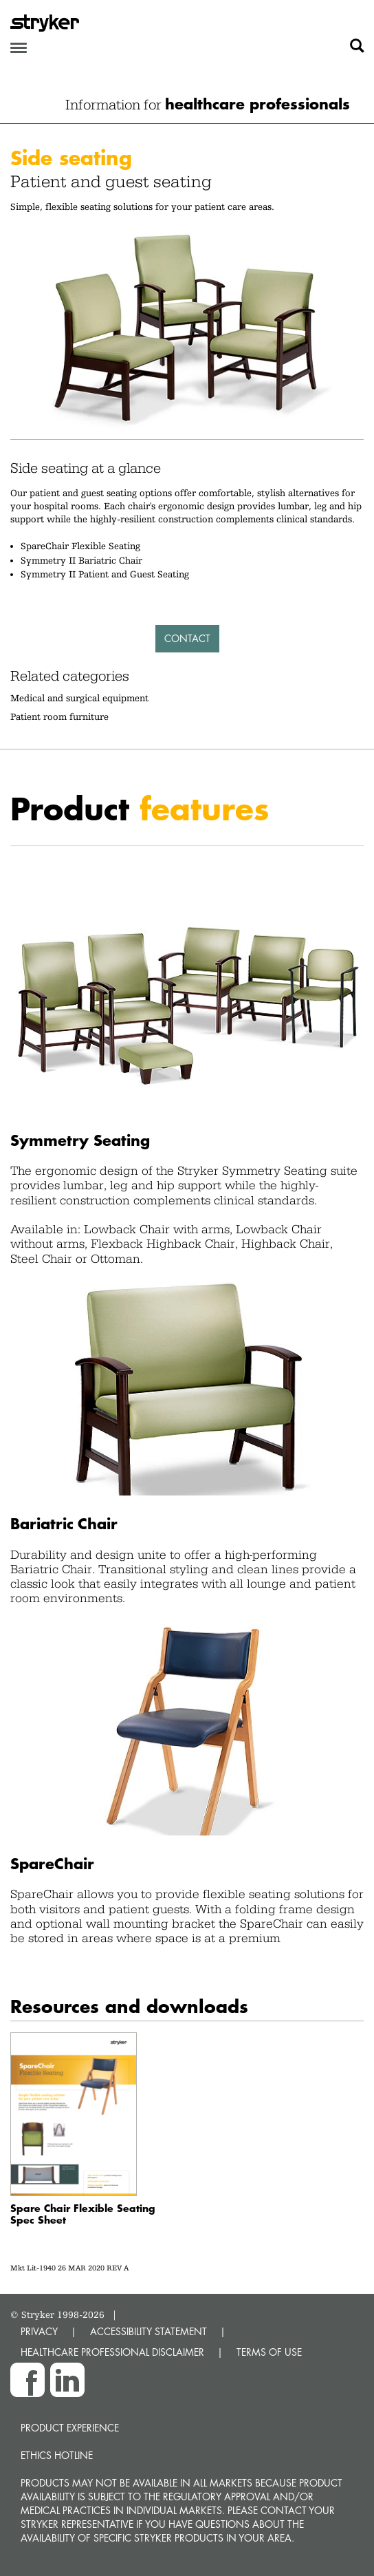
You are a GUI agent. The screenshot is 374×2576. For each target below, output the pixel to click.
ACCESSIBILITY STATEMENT (148, 2331)
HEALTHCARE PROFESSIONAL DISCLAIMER (112, 2352)
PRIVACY (39, 2331)
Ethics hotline (57, 2455)
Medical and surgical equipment (79, 697)
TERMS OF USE (269, 2352)
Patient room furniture (59, 716)
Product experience (70, 2427)
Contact (187, 638)
